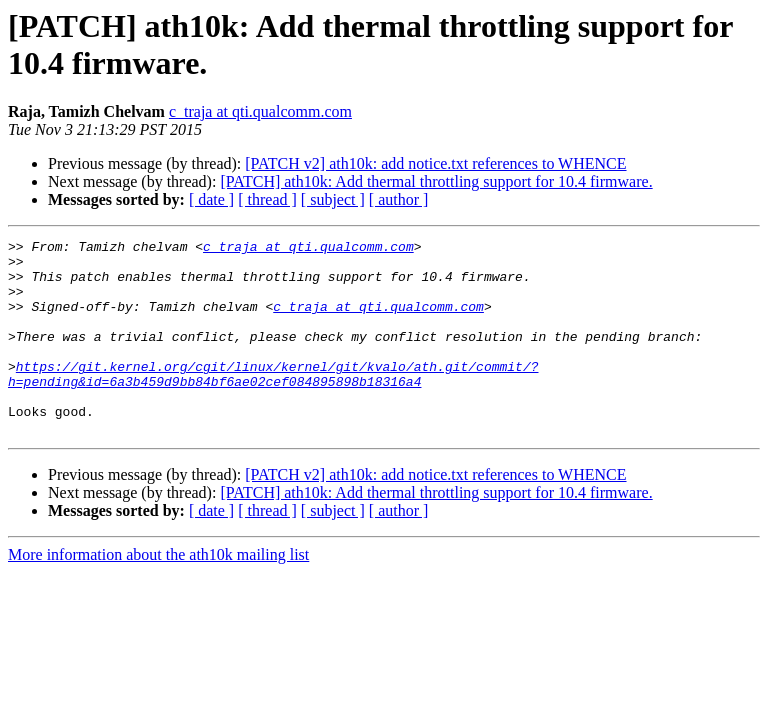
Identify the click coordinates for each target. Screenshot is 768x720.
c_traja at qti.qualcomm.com (260, 111)
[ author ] (399, 199)
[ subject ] (333, 199)
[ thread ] (267, 199)
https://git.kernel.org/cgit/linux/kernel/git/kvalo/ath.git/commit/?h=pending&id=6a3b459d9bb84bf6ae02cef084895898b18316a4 (273, 402)
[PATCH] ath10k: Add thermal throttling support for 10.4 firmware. (436, 181)
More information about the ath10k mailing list (158, 593)
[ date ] (211, 199)
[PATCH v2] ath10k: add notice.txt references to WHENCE (435, 163)
